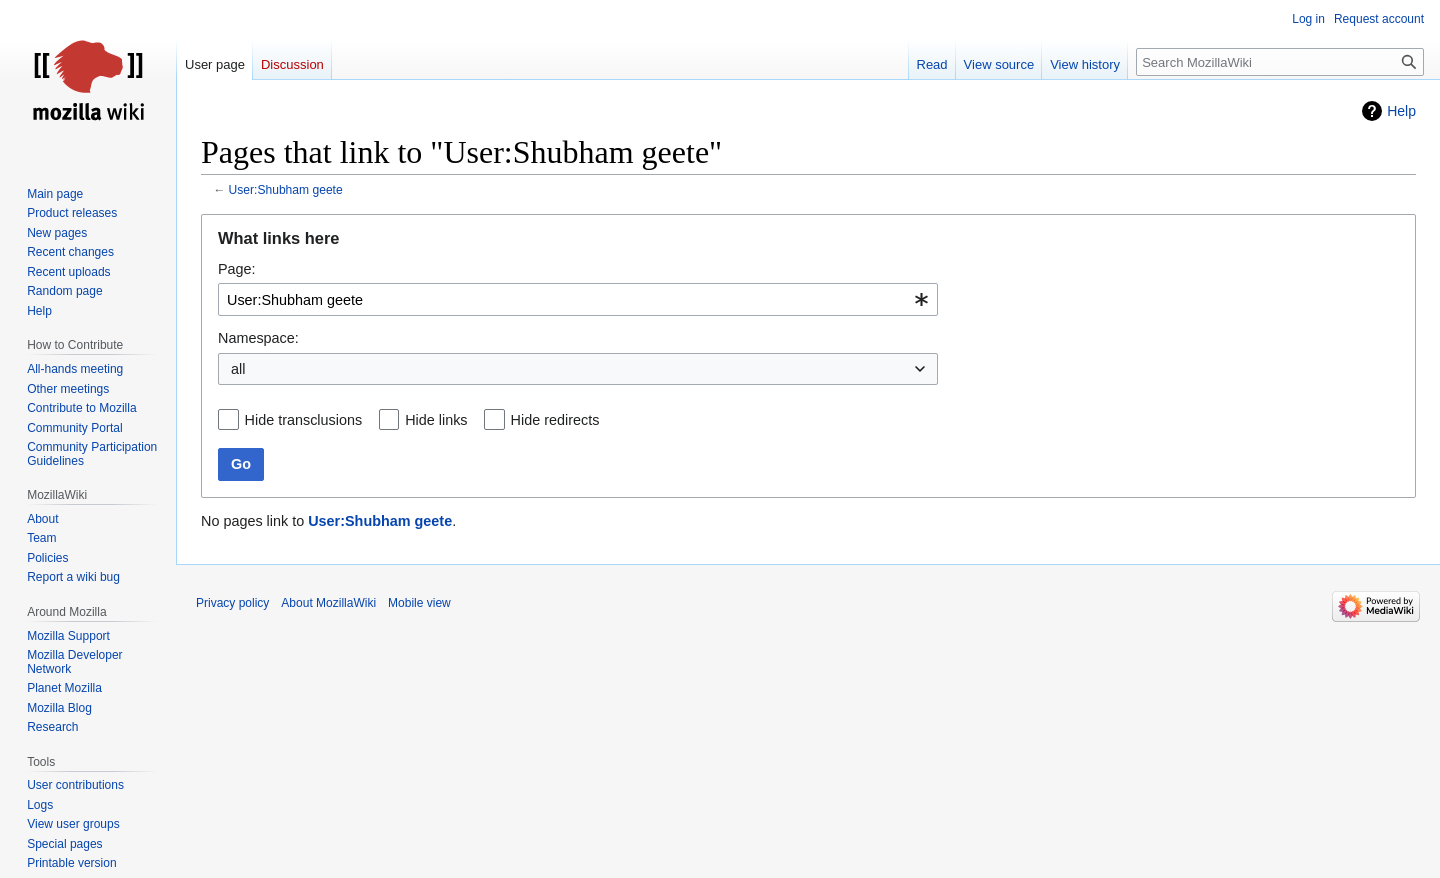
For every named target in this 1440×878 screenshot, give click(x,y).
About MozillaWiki (328, 603)
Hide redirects (555, 420)
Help (1401, 111)
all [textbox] (238, 369)
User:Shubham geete (286, 190)
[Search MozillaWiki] (1280, 62)
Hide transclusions (304, 420)
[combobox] (578, 299)
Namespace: (258, 338)
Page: (237, 269)
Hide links (436, 420)
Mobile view (419, 603)
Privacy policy (232, 603)
